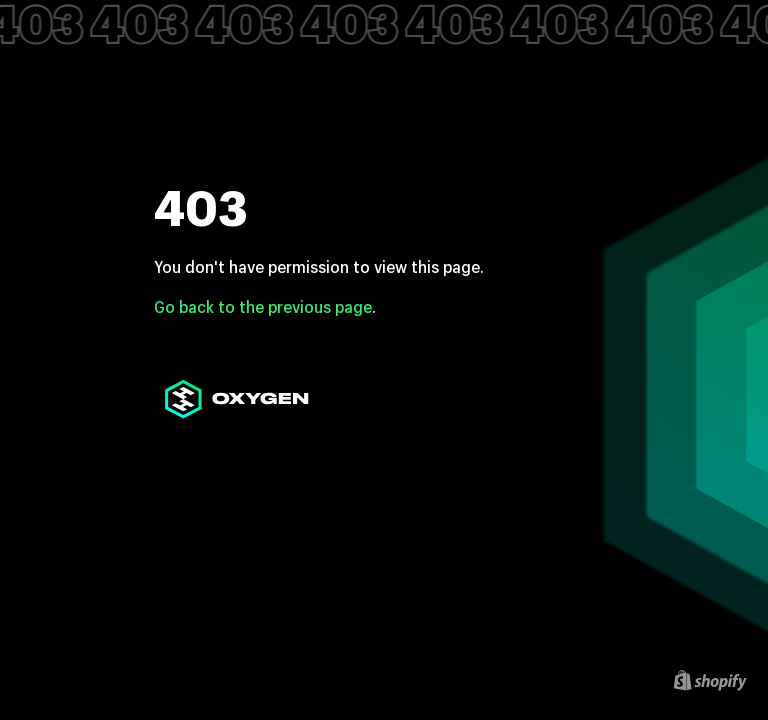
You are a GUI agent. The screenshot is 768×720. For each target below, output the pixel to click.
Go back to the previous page (263, 306)
